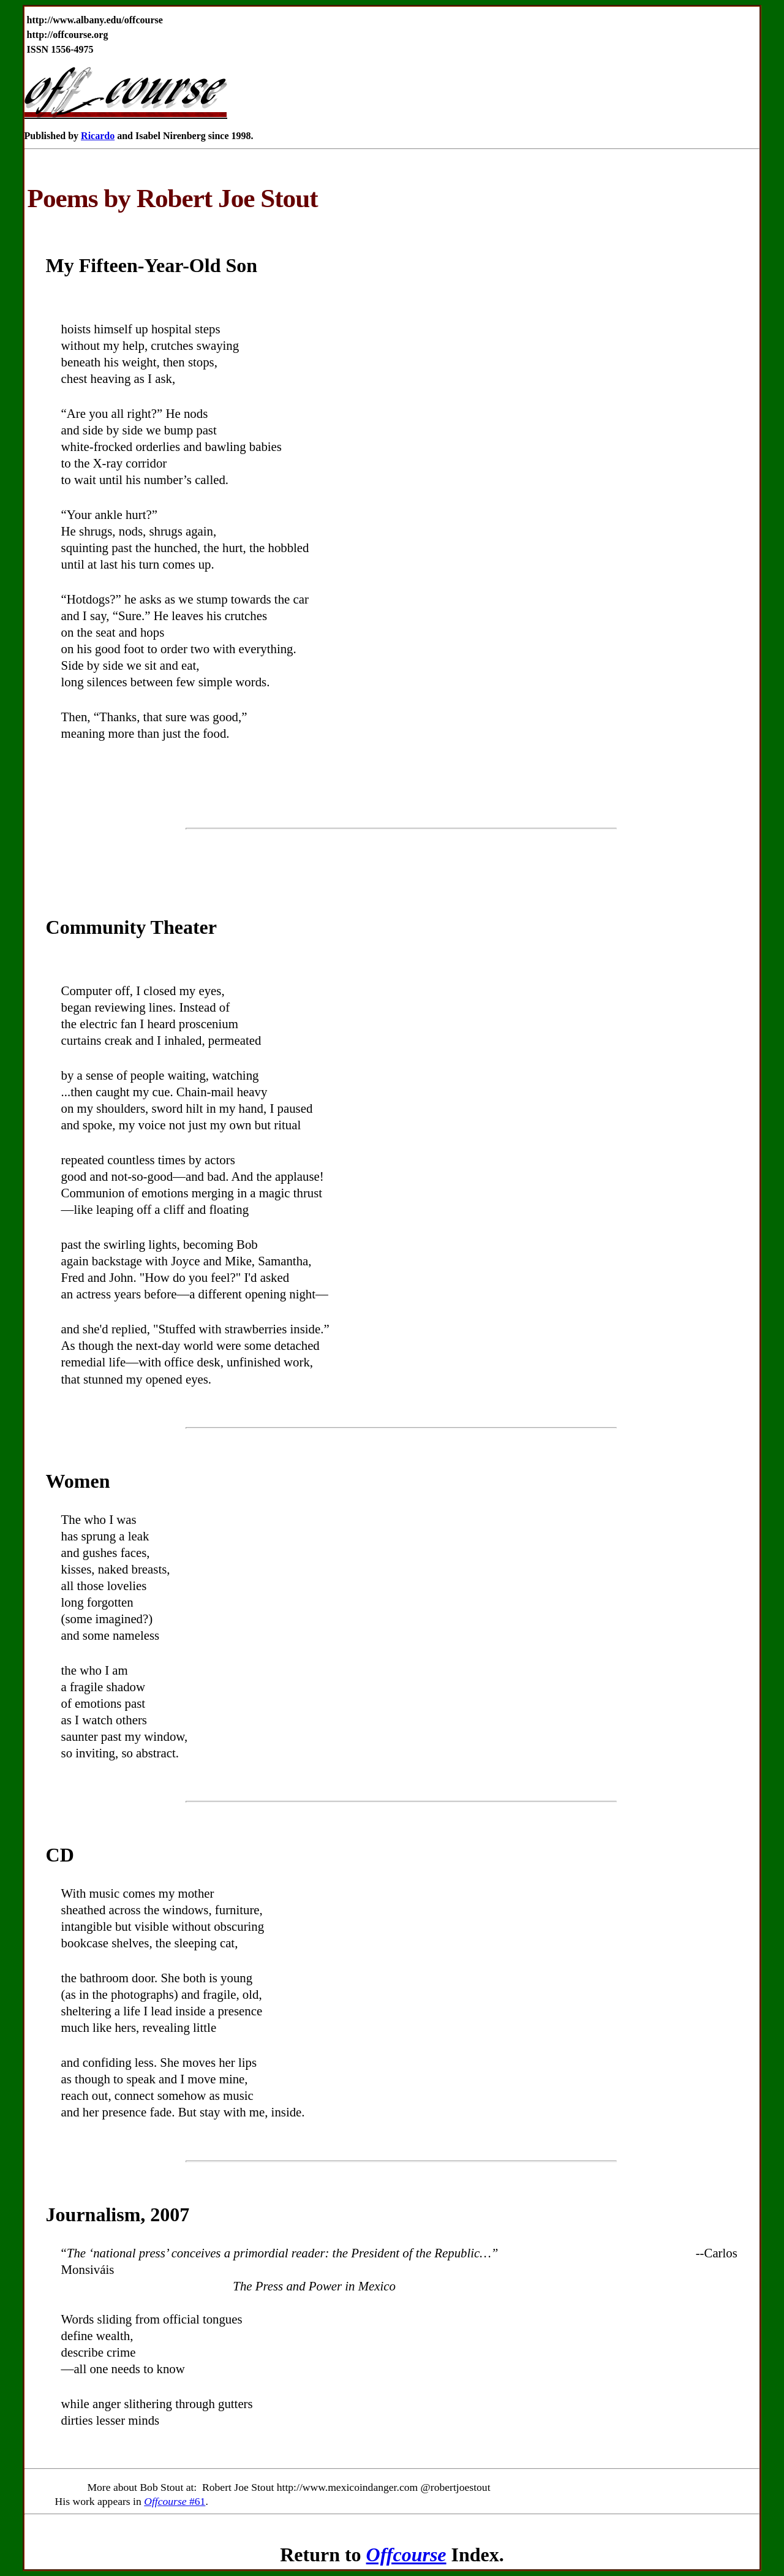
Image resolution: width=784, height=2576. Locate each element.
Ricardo (98, 136)
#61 (174, 2501)
